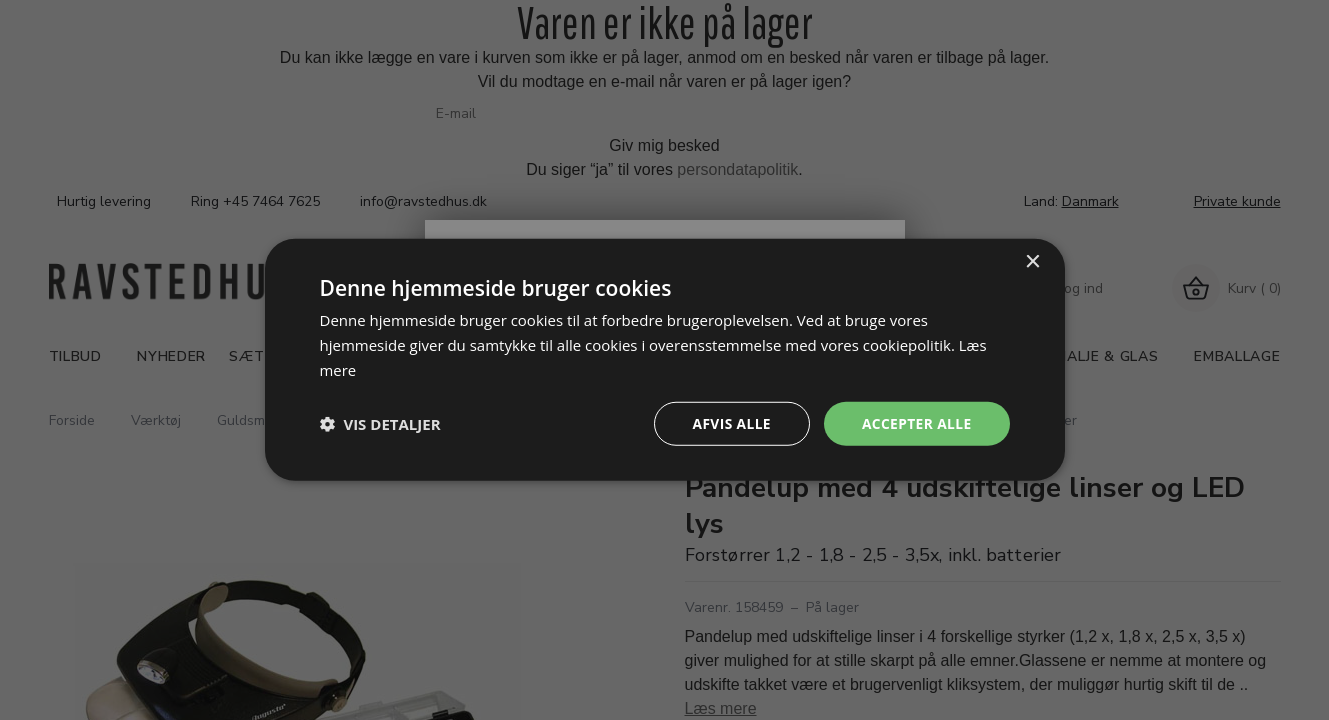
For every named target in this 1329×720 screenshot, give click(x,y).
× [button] (1032, 261)
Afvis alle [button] (729, 423)
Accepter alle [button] (915, 423)
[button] (380, 424)
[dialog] (665, 359)
